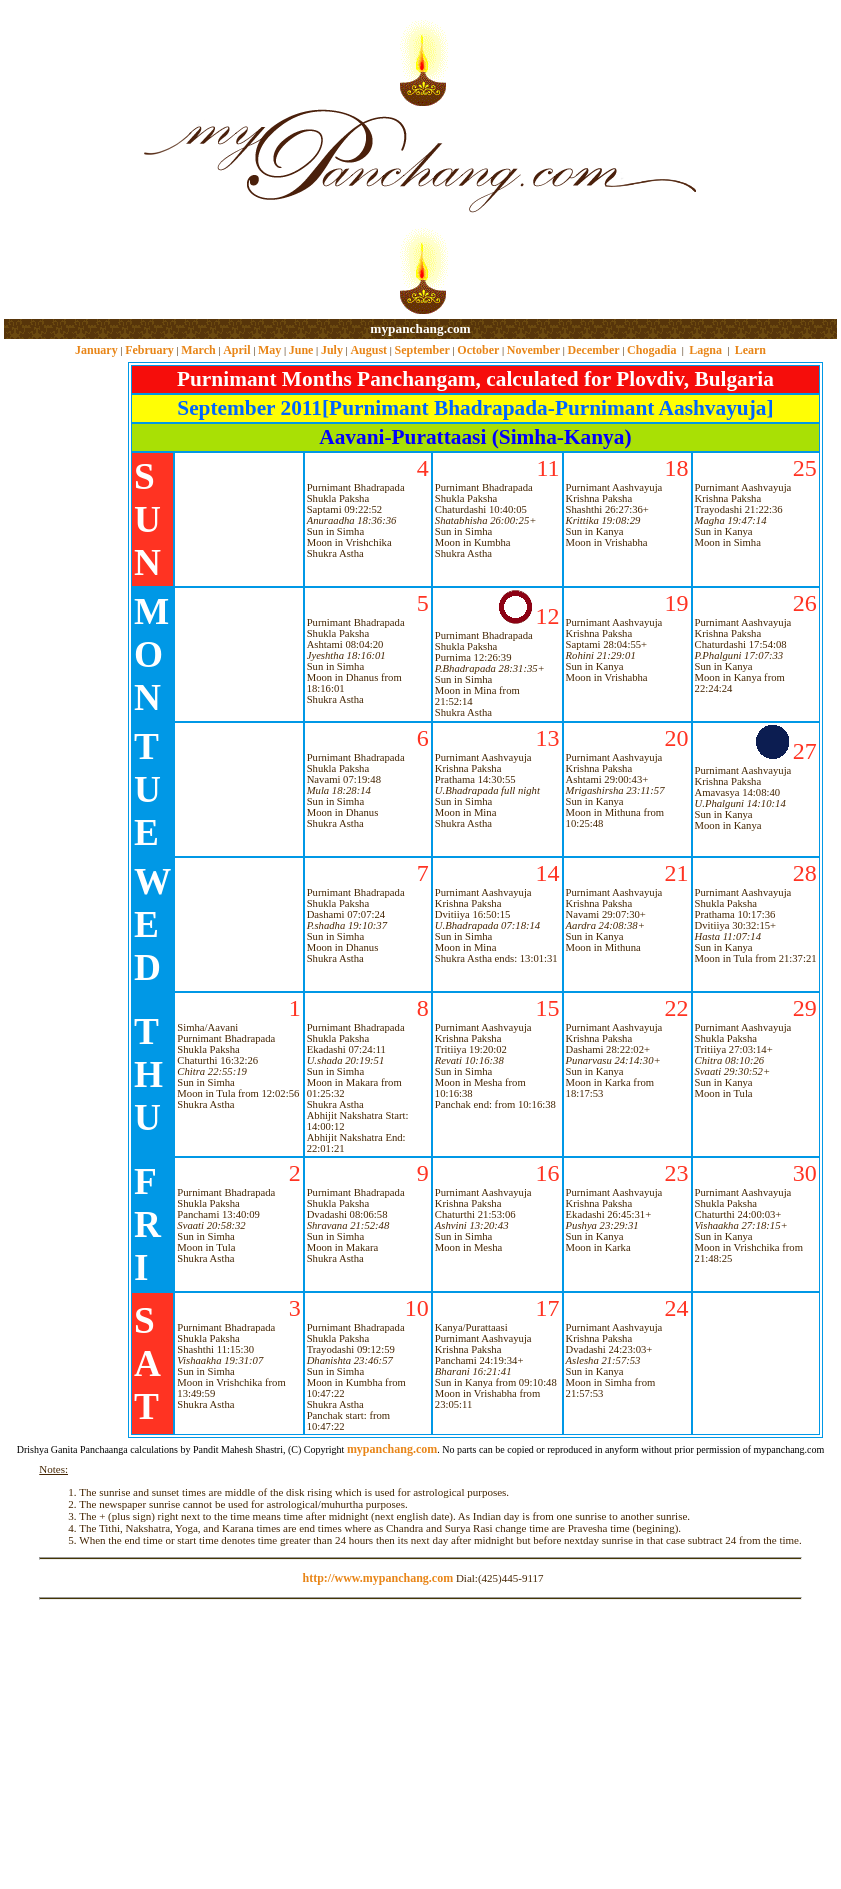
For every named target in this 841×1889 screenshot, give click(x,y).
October (478, 350)
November (533, 350)
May (269, 350)
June (301, 350)
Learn (750, 350)
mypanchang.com (420, 328)
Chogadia (651, 350)
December (594, 350)
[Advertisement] (68, 160)
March (198, 350)
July (332, 350)
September (422, 350)
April (236, 350)
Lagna (705, 350)
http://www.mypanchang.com (377, 1578)
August (368, 350)
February (149, 350)
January (96, 350)
